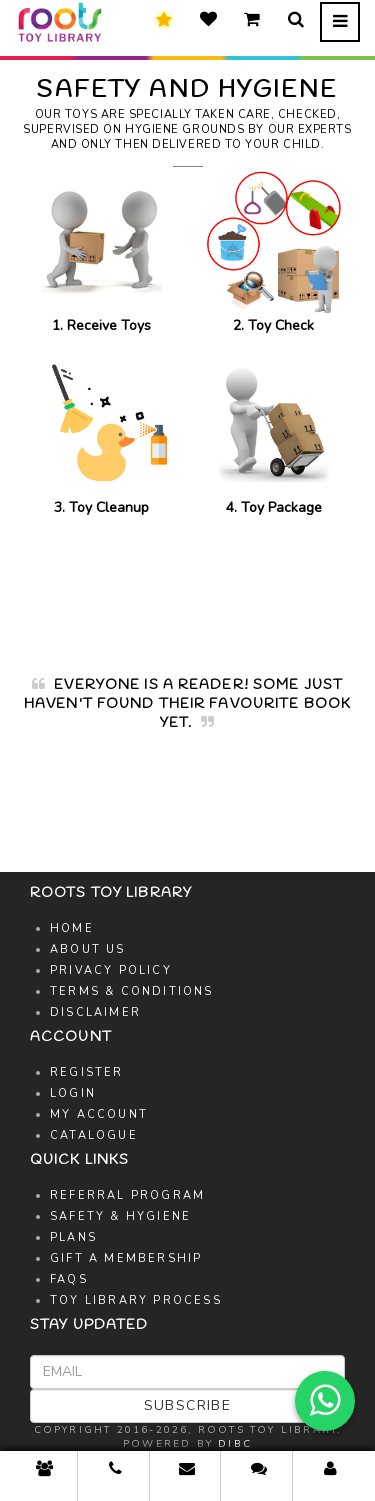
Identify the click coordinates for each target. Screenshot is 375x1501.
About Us (88, 949)
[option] (187, 714)
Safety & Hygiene (120, 1216)
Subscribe (188, 1405)
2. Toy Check (274, 251)
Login (73, 1093)
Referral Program (127, 1195)
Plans (73, 1237)
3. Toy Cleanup (101, 434)
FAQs (69, 1279)
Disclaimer (95, 1012)
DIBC (235, 1444)
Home (72, 928)
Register (87, 1072)
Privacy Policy (111, 970)
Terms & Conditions (132, 991)
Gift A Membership (126, 1258)
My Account (99, 1114)
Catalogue (94, 1135)
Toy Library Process (136, 1300)
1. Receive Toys (101, 251)
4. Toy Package (274, 434)
